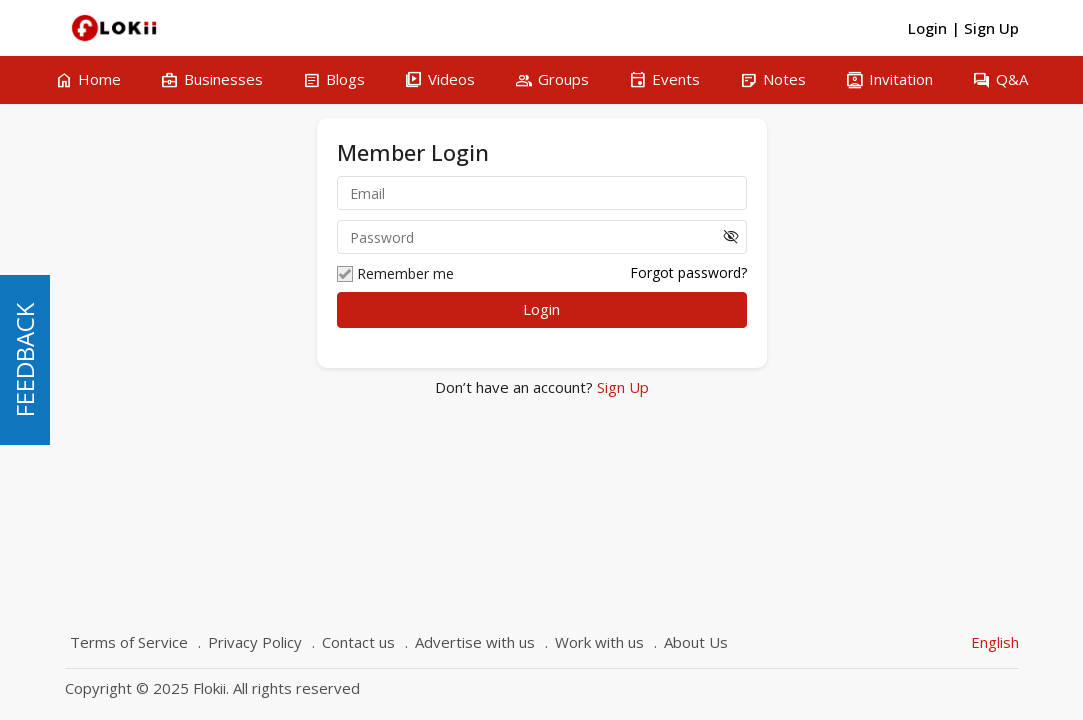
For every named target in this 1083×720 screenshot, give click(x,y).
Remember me (395, 274)
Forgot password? (688, 272)
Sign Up (621, 387)
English (995, 642)
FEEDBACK (24, 360)
